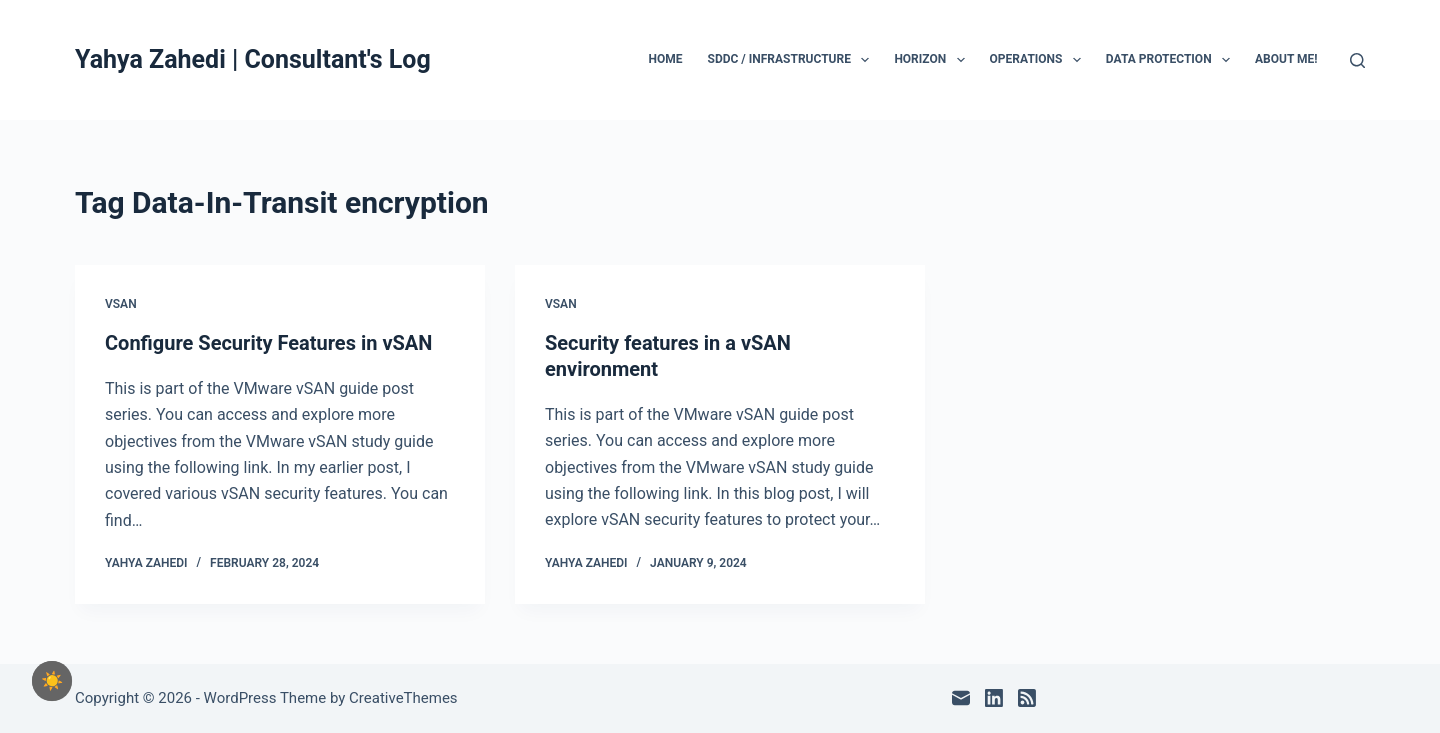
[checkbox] (52, 681)
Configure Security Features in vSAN (268, 343)
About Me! (1286, 59)
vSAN (121, 304)
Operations (1039, 60)
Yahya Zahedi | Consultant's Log (253, 59)
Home (666, 59)
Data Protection (1172, 60)
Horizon (933, 60)
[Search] (1357, 60)
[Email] (961, 698)
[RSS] (1027, 698)
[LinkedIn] (994, 698)
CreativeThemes (403, 698)
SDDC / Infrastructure (793, 60)
